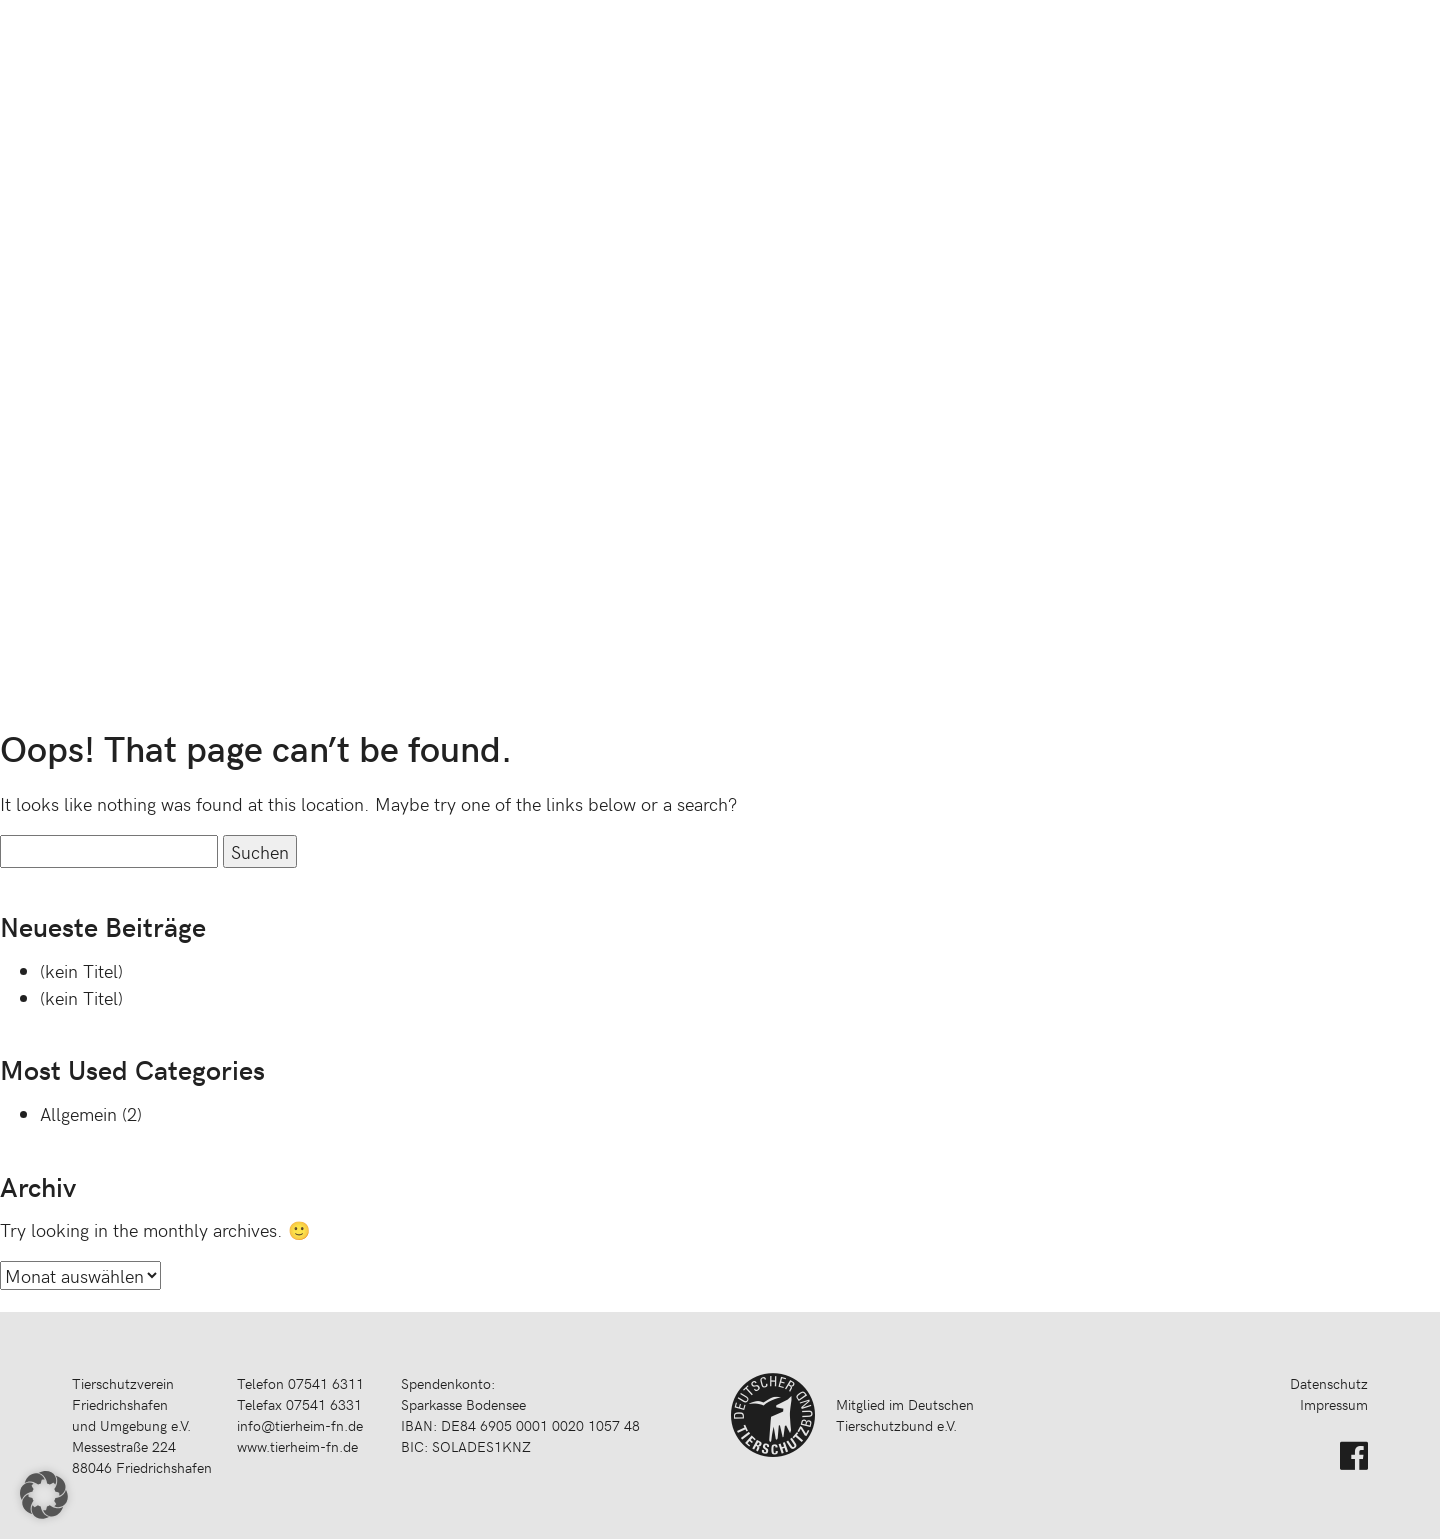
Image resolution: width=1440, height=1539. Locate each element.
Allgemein (78, 1113)
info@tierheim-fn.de (300, 1425)
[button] (44, 1495)
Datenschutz (1329, 1383)
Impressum (1334, 1404)
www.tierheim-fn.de (297, 1446)
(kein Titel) (81, 970)
